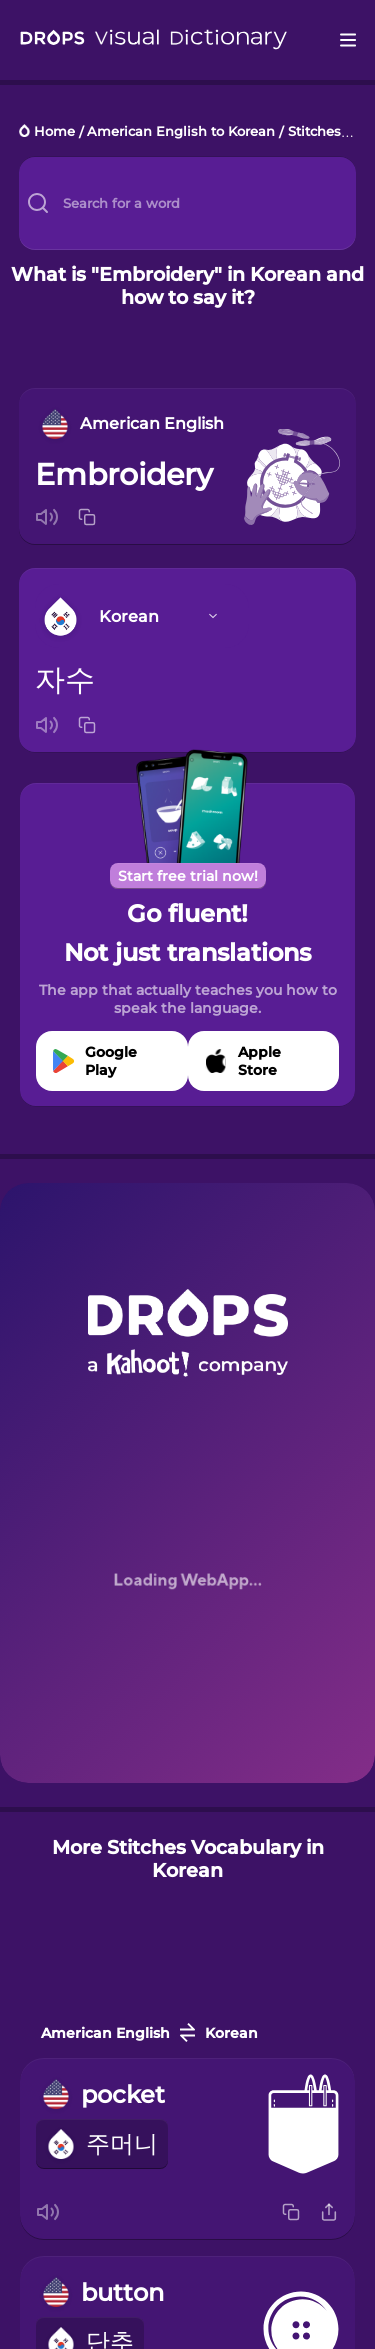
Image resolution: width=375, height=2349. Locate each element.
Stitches (314, 132)
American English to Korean (181, 132)
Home (54, 132)
